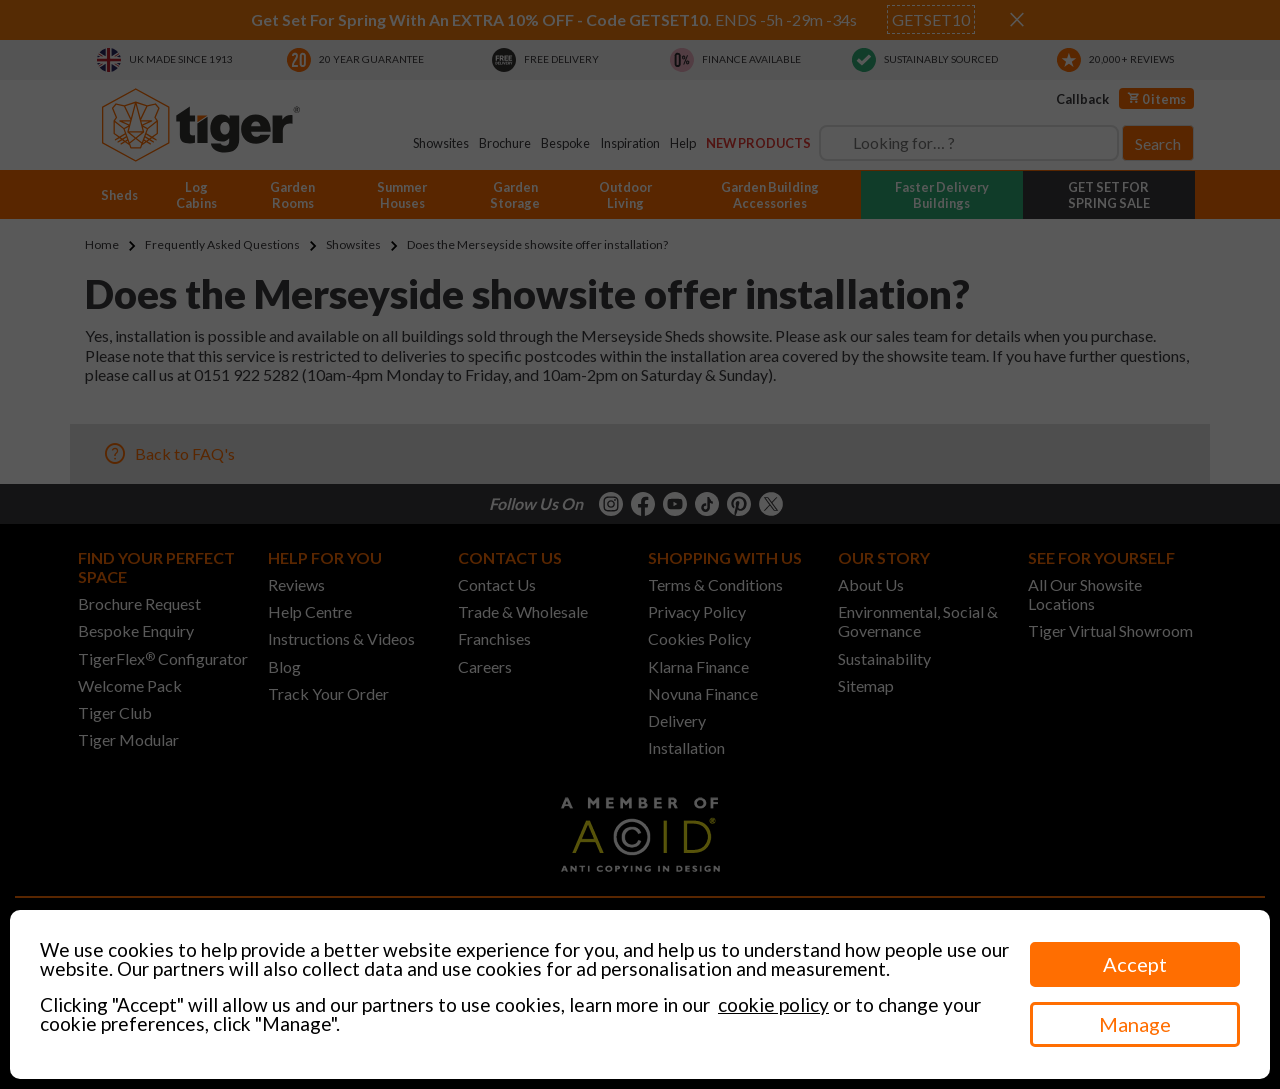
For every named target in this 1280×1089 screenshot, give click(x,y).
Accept (1135, 964)
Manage (1135, 1024)
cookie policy (773, 1004)
